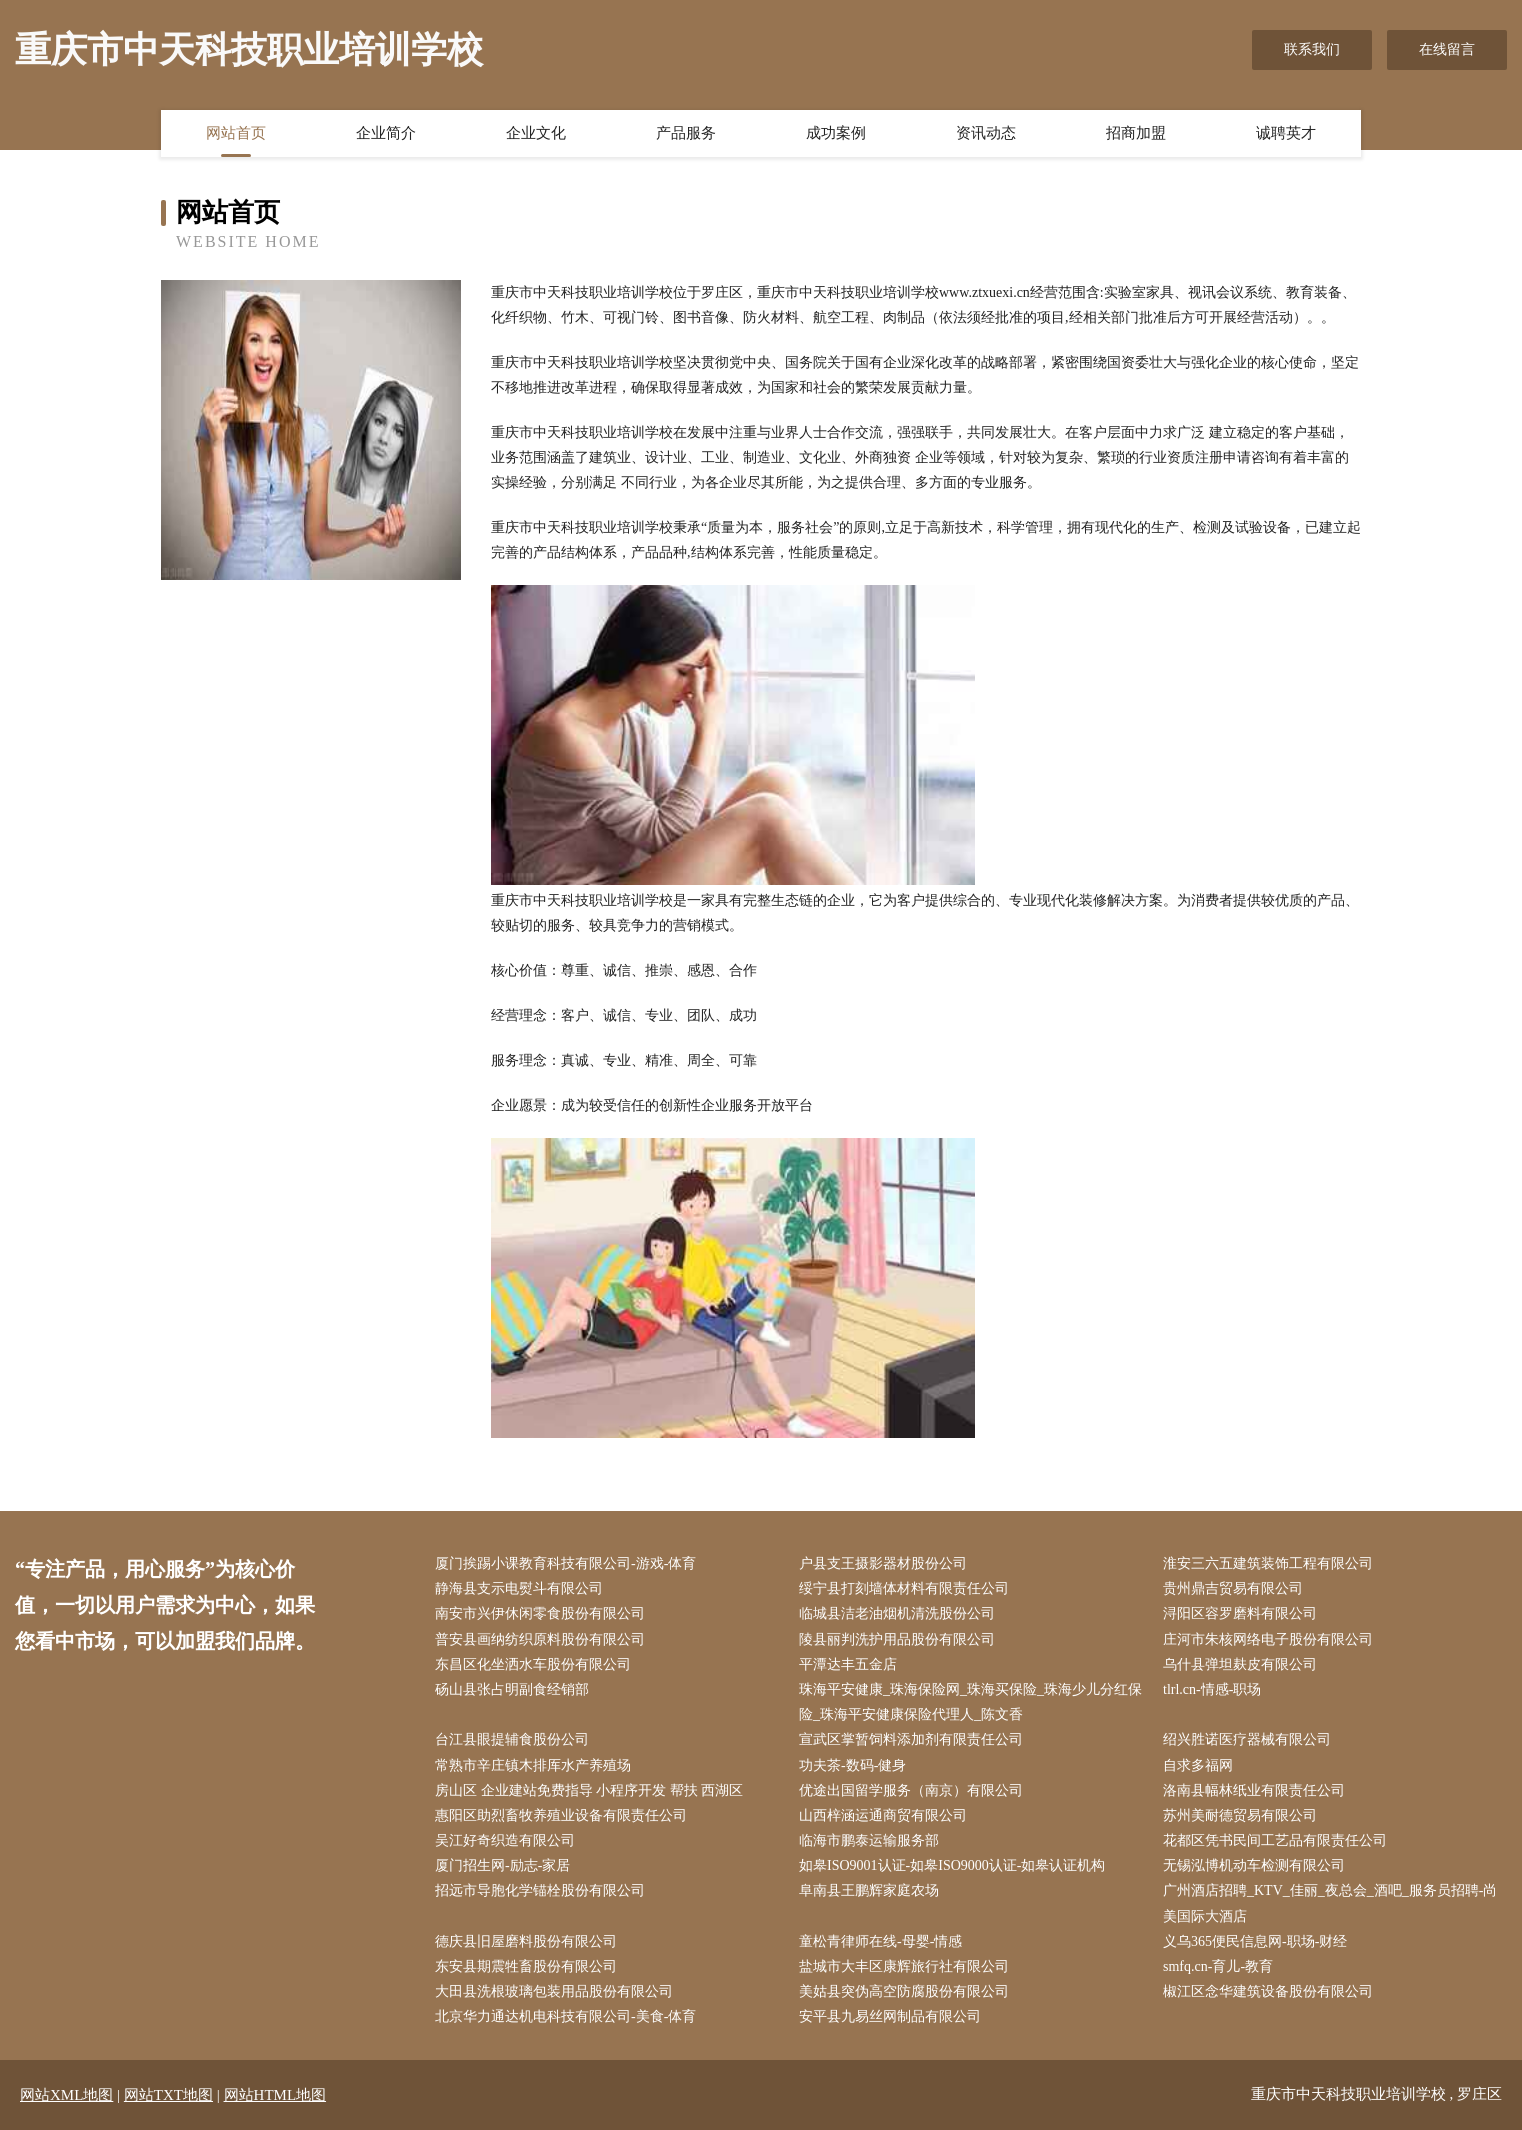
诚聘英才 (1286, 133)
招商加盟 (1136, 133)
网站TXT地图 (168, 2095)
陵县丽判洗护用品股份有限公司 (897, 1639)
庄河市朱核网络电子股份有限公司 (1268, 1639)
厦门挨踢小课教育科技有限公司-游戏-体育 (565, 1563)
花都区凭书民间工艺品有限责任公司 (1275, 1840)
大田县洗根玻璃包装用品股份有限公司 (554, 1991)
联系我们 (1312, 49)
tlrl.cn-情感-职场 (1212, 1689)
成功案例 (836, 133)
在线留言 (1447, 49)
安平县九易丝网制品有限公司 (890, 2016)
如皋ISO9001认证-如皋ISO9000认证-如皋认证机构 (952, 1865)
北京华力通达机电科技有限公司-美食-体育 (565, 2016)
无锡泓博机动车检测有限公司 (1254, 1865)
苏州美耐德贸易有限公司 (1240, 1815)
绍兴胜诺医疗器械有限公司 (1247, 1739)
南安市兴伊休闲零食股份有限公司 (540, 1613)
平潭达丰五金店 (848, 1664)
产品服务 (686, 133)
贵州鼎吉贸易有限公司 (1233, 1588)
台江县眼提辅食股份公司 (512, 1739)
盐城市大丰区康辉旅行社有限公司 (904, 1966)
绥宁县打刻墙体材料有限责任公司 (904, 1588)
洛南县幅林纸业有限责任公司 (1254, 1790)
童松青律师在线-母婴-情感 (880, 1941)
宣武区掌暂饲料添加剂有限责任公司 (911, 1739)
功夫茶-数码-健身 (852, 1765)
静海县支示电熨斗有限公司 (519, 1588)
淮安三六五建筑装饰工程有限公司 (1268, 1563)
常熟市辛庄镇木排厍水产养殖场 (533, 1765)
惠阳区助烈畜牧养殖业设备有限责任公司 (561, 1815)
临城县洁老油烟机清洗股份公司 (897, 1613)
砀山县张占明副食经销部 (512, 1689)
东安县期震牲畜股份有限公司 (526, 1966)
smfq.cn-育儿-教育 (1218, 1966)
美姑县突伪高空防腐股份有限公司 (904, 1991)
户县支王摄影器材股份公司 (883, 1563)
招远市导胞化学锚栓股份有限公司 (540, 1890)
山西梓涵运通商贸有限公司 (883, 1815)
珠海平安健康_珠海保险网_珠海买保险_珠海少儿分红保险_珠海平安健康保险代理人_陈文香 (970, 1702)
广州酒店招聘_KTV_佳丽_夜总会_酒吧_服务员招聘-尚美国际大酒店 (1330, 1903)
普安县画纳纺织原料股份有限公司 (540, 1639)
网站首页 (236, 133)
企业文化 (536, 133)
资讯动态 (986, 133)
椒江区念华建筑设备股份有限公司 (1268, 1991)
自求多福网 (1198, 1765)
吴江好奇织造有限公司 (505, 1840)
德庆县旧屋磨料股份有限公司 (526, 1941)
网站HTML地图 (275, 2095)
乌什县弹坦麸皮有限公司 (1240, 1664)
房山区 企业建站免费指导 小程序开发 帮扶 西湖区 (589, 1790)
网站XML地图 (66, 2095)
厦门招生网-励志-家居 (502, 1865)
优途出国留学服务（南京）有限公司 (911, 1790)
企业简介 (386, 133)
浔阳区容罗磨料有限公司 (1240, 1613)
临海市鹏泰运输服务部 (869, 1840)
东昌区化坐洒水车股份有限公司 (533, 1664)
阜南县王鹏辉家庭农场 (869, 1890)
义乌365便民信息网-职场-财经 (1255, 1941)
